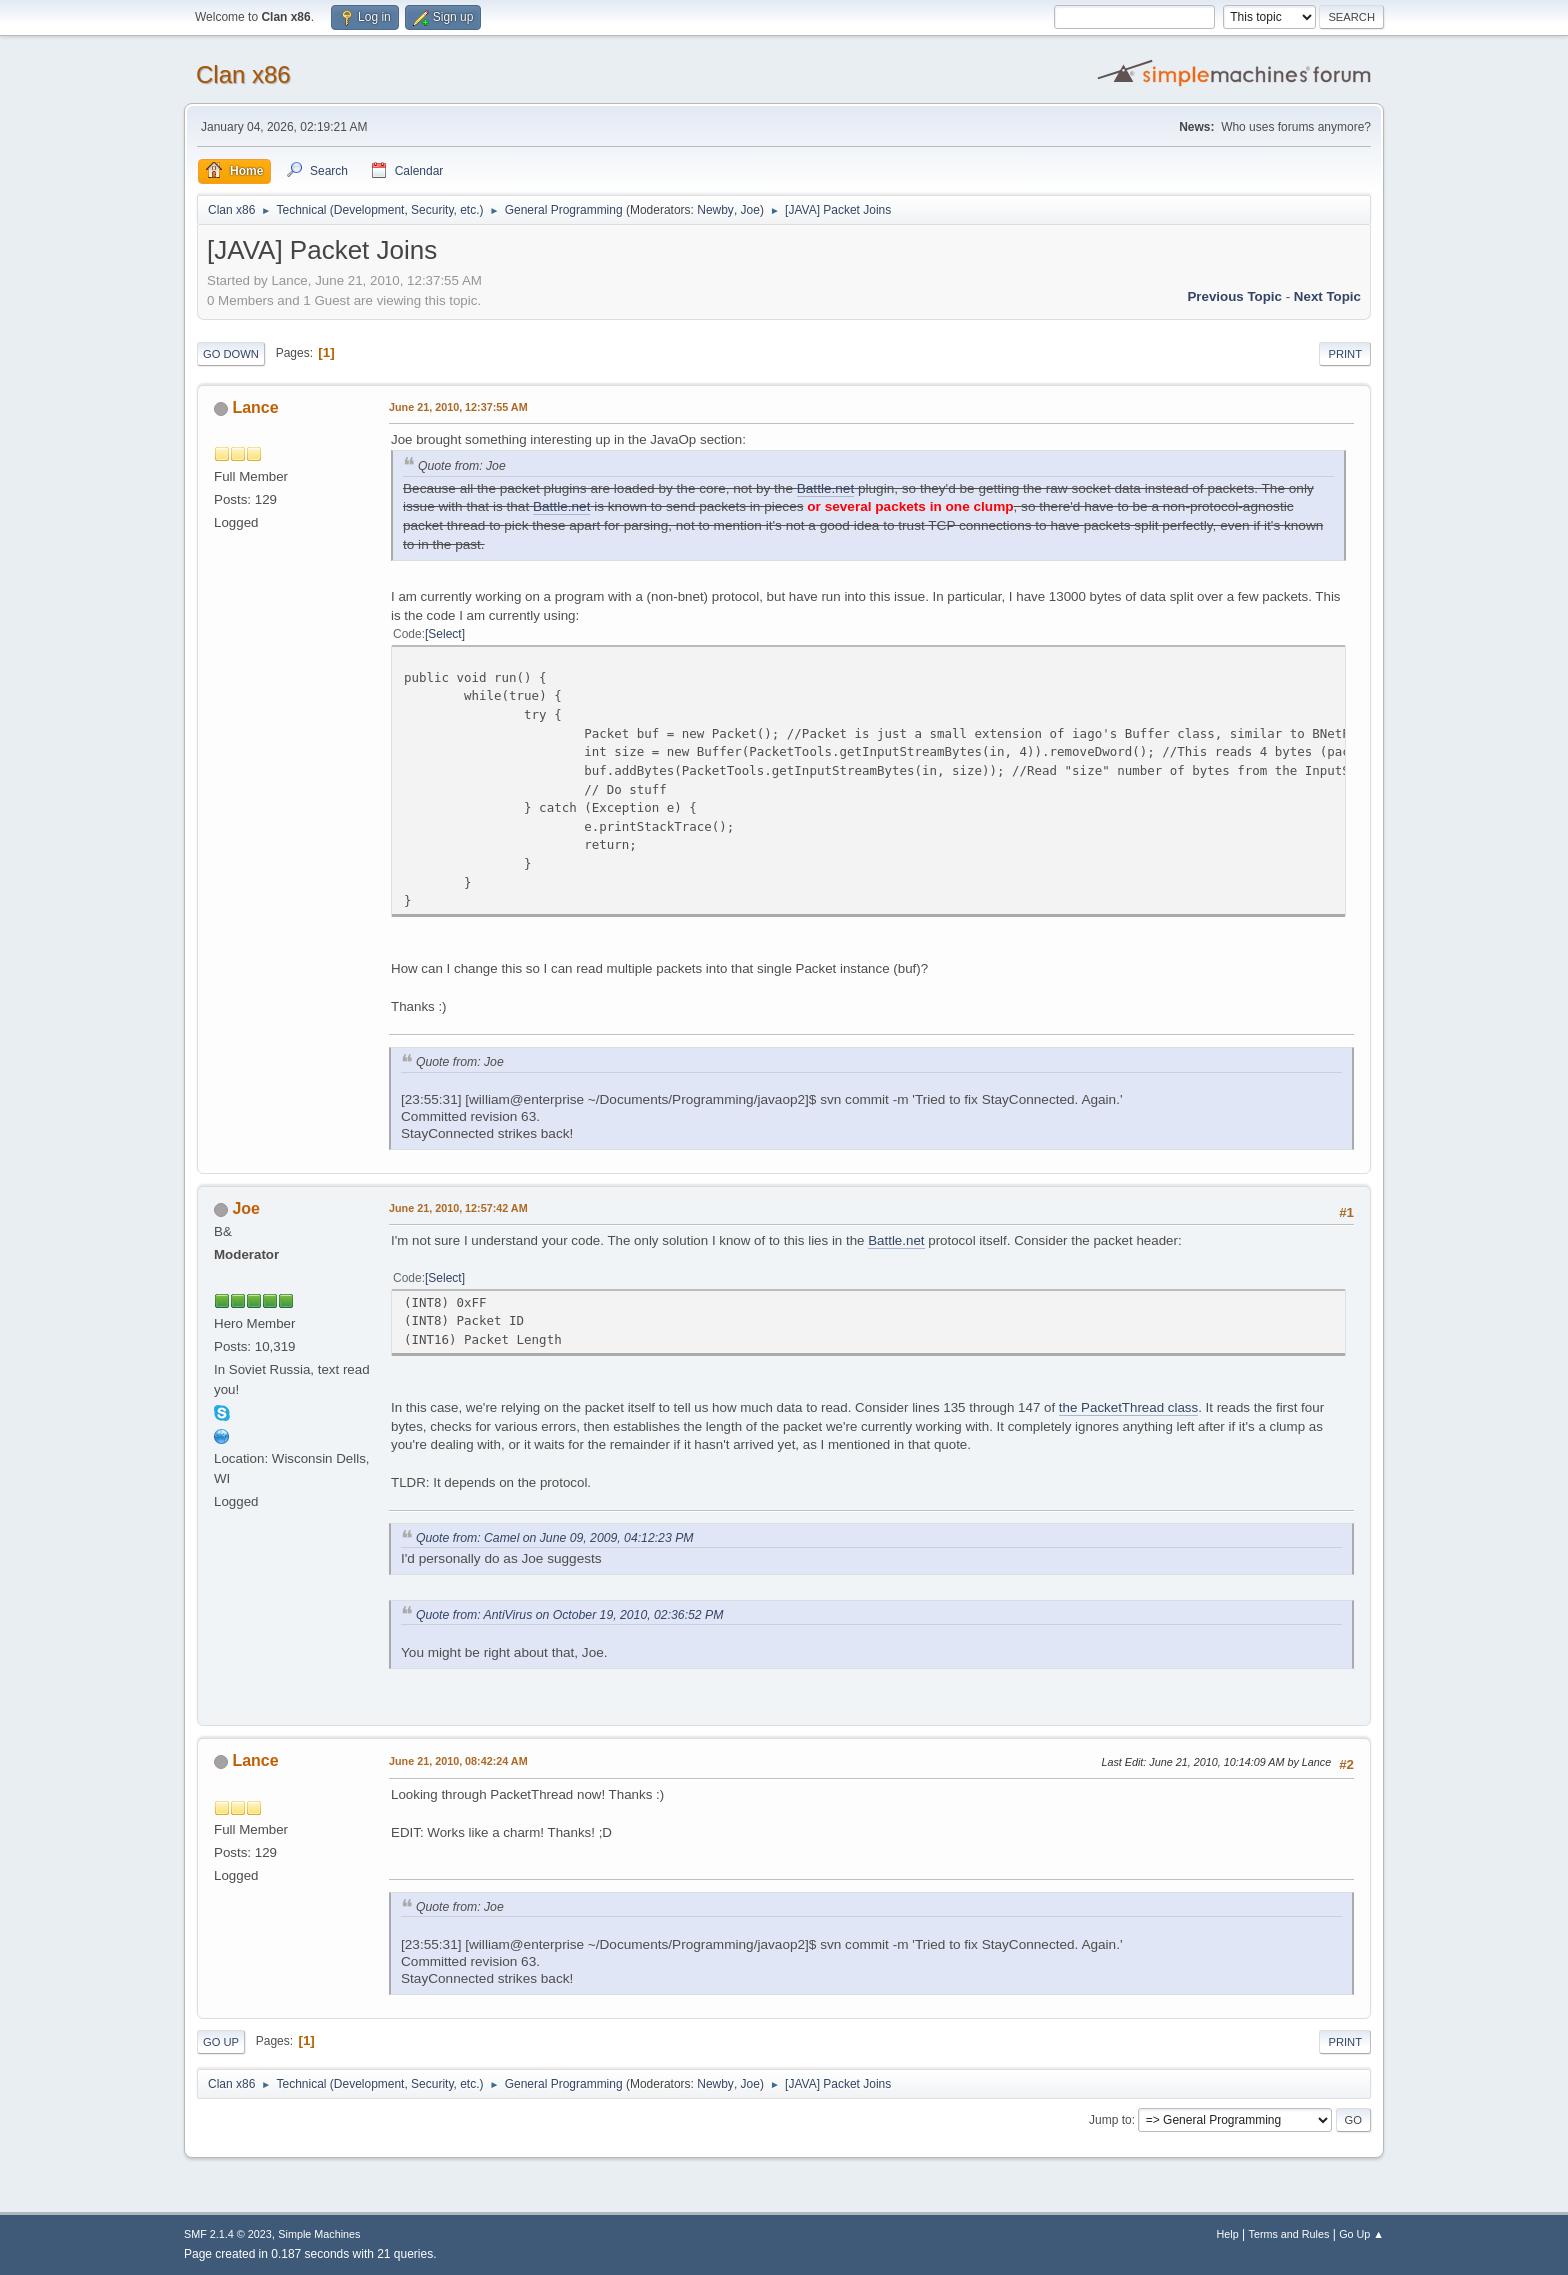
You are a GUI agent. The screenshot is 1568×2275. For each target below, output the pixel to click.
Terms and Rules (1289, 2234)
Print (1345, 354)
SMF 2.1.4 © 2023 (228, 2234)
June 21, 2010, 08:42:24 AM (458, 1761)
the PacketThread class (1128, 1407)
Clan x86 (243, 74)
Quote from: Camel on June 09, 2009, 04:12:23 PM (554, 1538)
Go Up (221, 2042)
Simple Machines (319, 2234)
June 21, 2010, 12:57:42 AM (458, 1208)
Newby (715, 210)
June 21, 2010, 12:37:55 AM (458, 407)
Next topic (1327, 296)
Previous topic (1234, 296)
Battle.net (825, 488)
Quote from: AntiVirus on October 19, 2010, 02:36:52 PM (569, 1615)
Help (1228, 2234)
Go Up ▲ (1361, 2234)
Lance (255, 407)
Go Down (231, 354)
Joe (750, 210)
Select (444, 634)
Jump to (1110, 2120)
